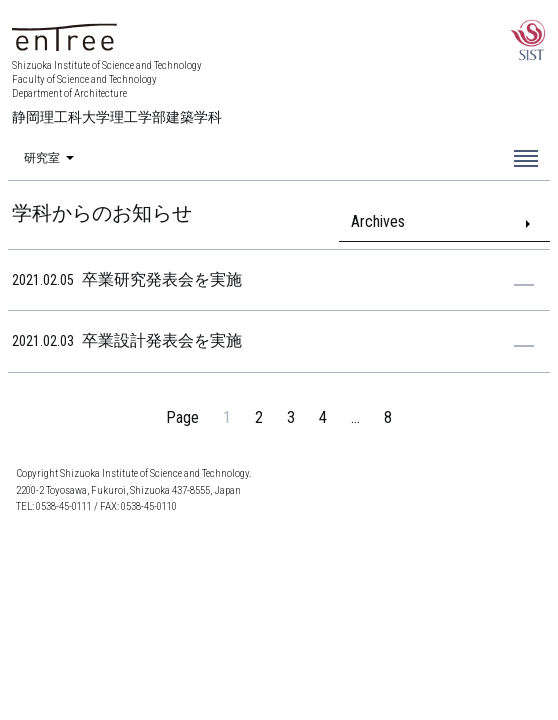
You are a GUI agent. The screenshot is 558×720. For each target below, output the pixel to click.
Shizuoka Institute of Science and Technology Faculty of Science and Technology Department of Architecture (117, 93)
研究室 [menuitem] (42, 159)
